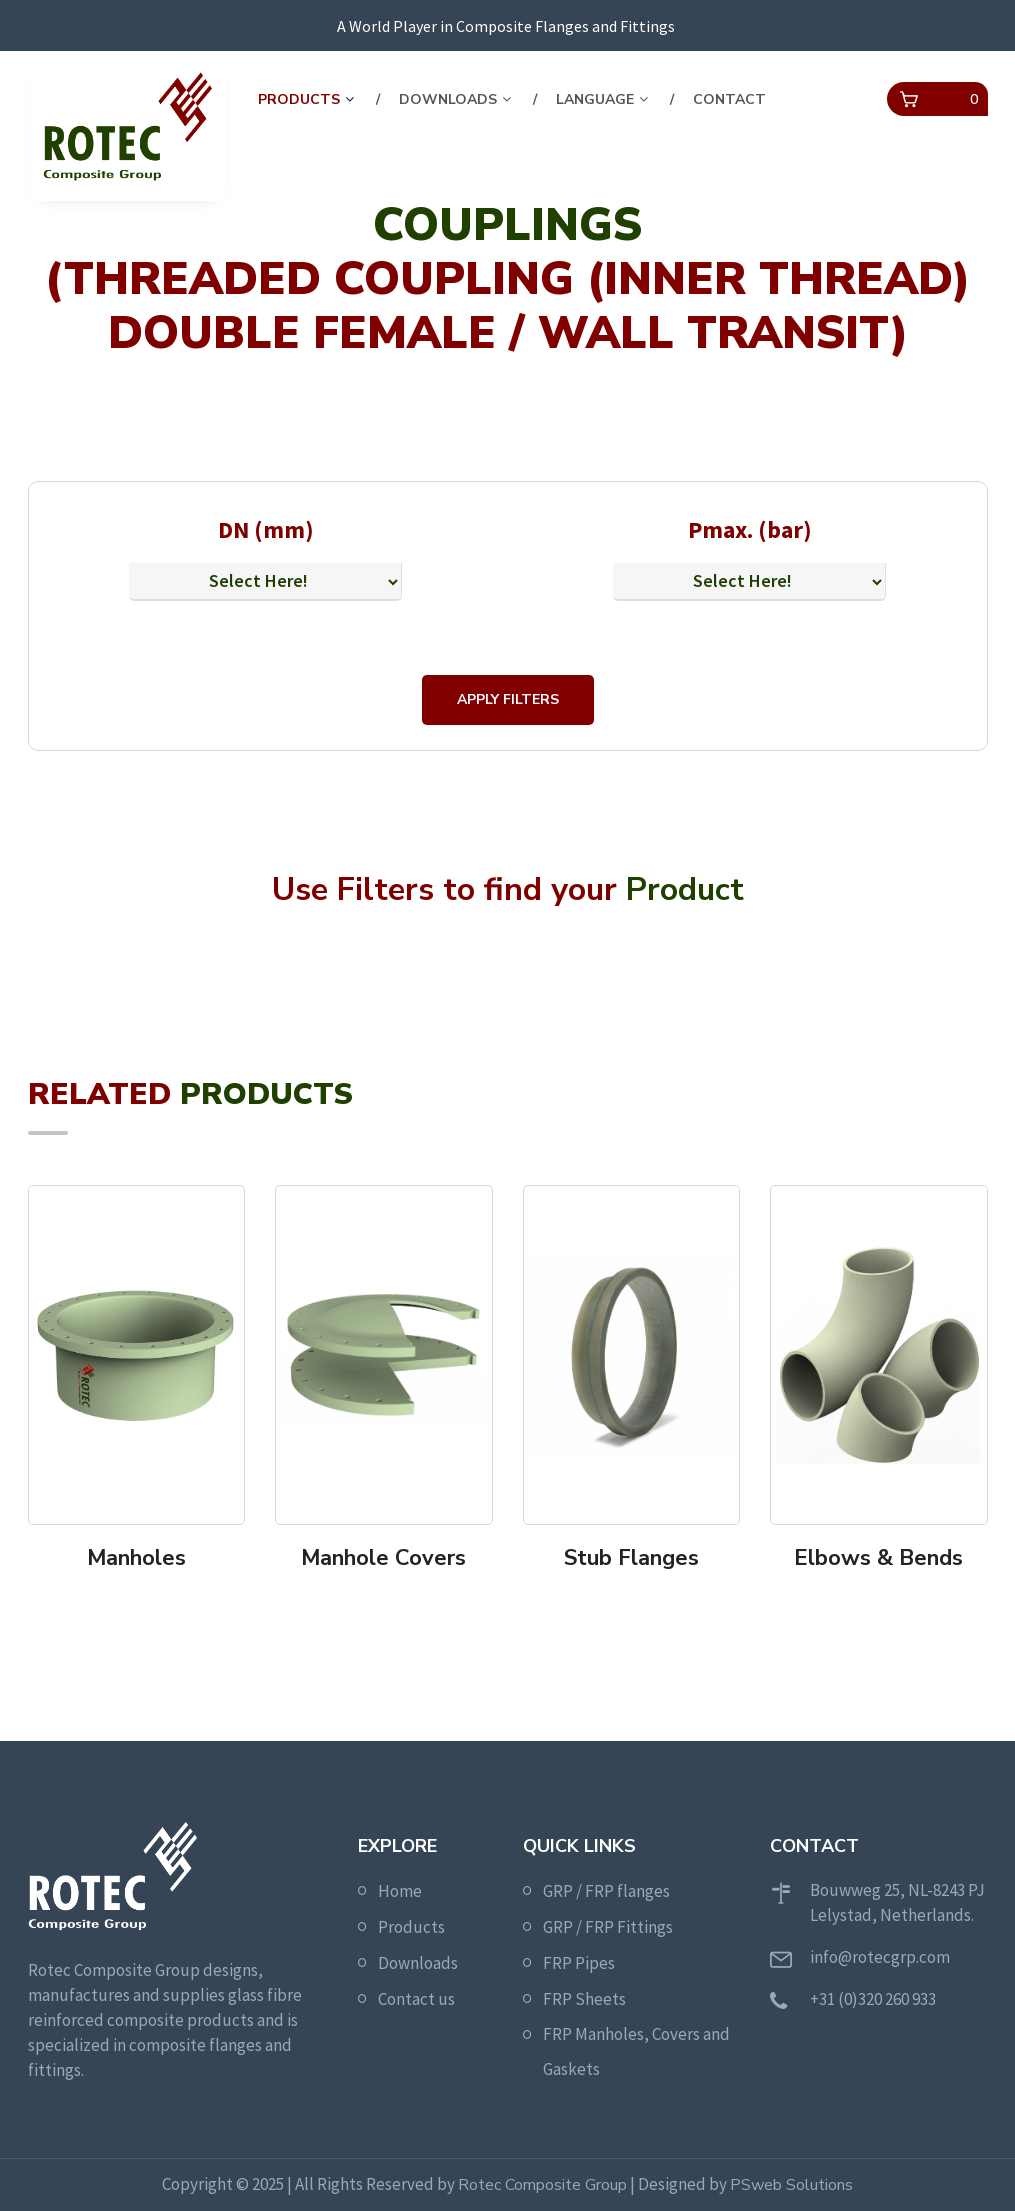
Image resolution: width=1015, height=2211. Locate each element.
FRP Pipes (579, 1963)
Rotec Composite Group (542, 2185)
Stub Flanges (631, 1558)
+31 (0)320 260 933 (873, 1999)
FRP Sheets (584, 1999)
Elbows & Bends (878, 1558)
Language (595, 99)
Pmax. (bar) (750, 529)
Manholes (136, 1558)
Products (299, 99)
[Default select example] (265, 582)
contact (729, 99)
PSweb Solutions (791, 2185)
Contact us (416, 1999)
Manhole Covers (383, 1558)
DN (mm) (266, 529)
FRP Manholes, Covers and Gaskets (636, 2051)
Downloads (448, 99)
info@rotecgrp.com (880, 1957)
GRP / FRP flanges (606, 1891)
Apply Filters (508, 699)
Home (400, 1891)
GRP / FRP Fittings (608, 1927)
